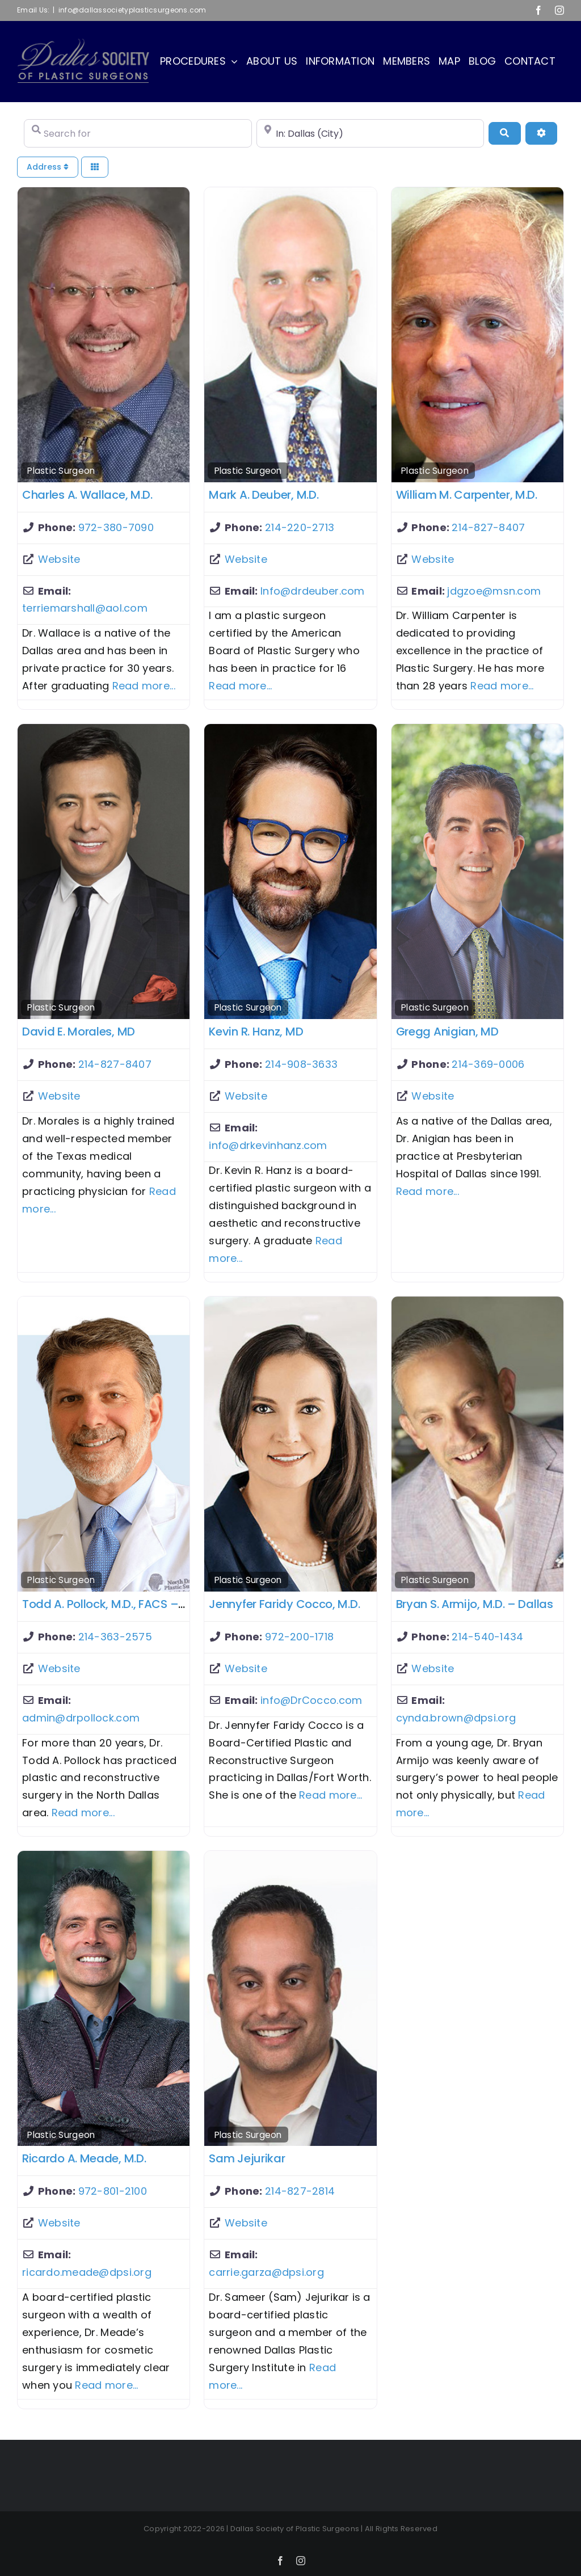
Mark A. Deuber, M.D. (263, 495)
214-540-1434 (487, 1637)
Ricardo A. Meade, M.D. (84, 2158)
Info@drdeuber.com (312, 591)
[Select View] (94, 167)
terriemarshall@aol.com (85, 608)
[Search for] (138, 133)
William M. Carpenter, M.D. (466, 495)
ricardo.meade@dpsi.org (86, 2272)
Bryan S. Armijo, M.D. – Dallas (474, 1604)
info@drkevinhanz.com (268, 1145)
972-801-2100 (112, 2191)
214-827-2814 (300, 2191)
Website (59, 559)
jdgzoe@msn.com (494, 591)
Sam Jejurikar (247, 2158)
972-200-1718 (299, 1637)
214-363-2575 (115, 1637)
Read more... (143, 686)
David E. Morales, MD (78, 1031)
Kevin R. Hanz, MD (256, 1031)
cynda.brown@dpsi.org (456, 1718)
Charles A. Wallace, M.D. (87, 495)
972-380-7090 (116, 527)
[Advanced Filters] (541, 133)
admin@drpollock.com (81, 1718)
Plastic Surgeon (61, 471)
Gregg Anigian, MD (447, 1031)
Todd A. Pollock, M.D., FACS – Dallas (119, 1604)
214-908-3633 (301, 1064)
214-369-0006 (488, 1064)
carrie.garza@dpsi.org (266, 2272)
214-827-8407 (488, 527)
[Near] (370, 133)
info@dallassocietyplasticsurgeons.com (132, 10)
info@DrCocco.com (311, 1700)
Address (48, 166)
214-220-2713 (299, 527)
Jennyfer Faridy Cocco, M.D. (284, 1604)
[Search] (504, 133)
